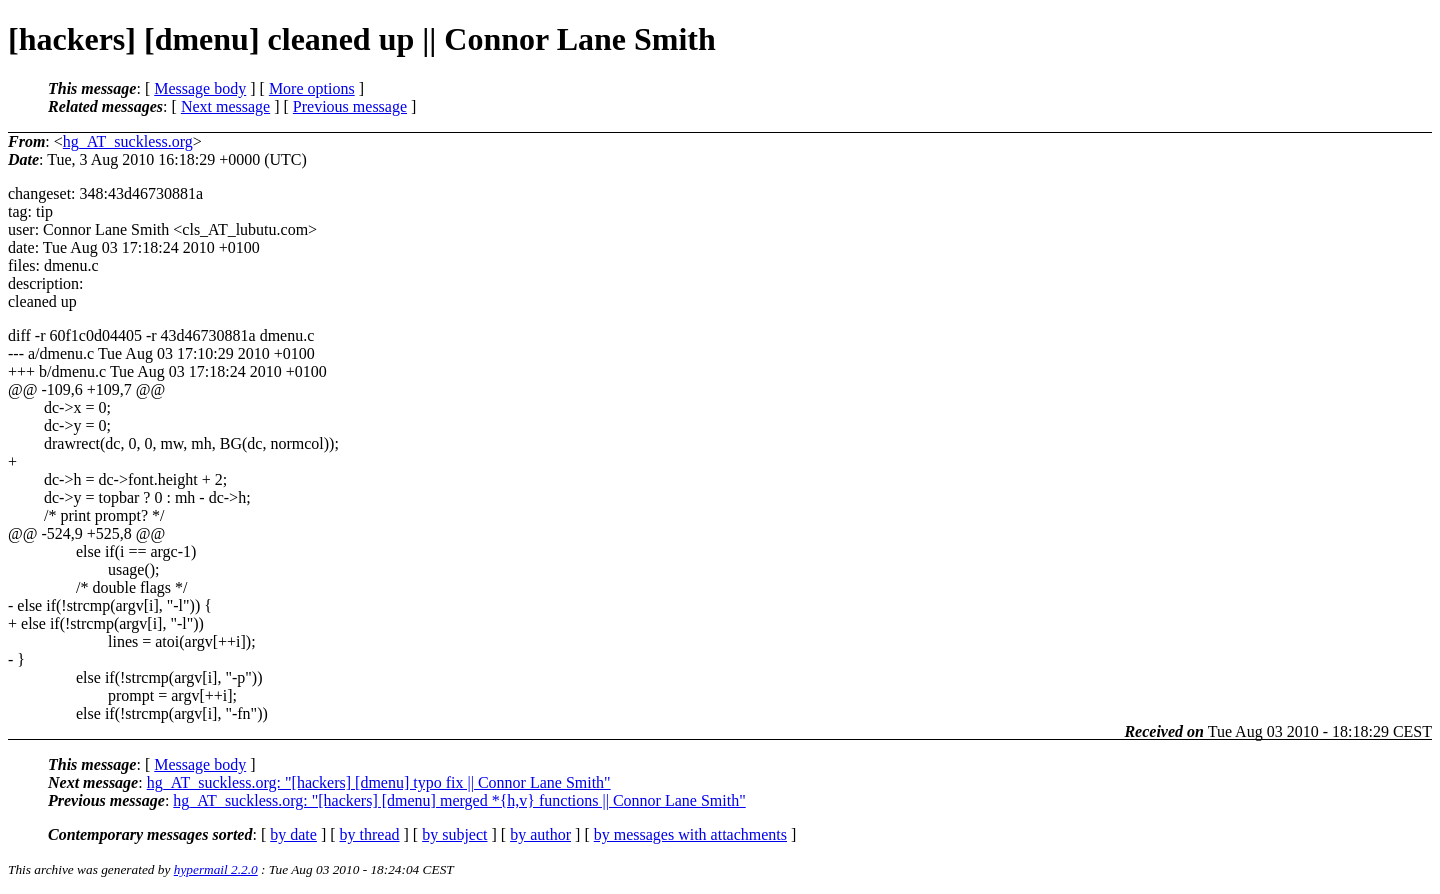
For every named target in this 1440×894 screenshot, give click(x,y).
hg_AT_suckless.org (128, 141)
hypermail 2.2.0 (216, 869)
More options (312, 88)
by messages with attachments (690, 834)
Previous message (350, 106)
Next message (225, 106)
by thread (370, 834)
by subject (454, 834)
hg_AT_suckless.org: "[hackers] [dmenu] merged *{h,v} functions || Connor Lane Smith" (459, 800)
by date (293, 834)
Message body (200, 88)
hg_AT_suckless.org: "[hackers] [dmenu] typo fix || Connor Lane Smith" (379, 782)
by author (540, 834)
